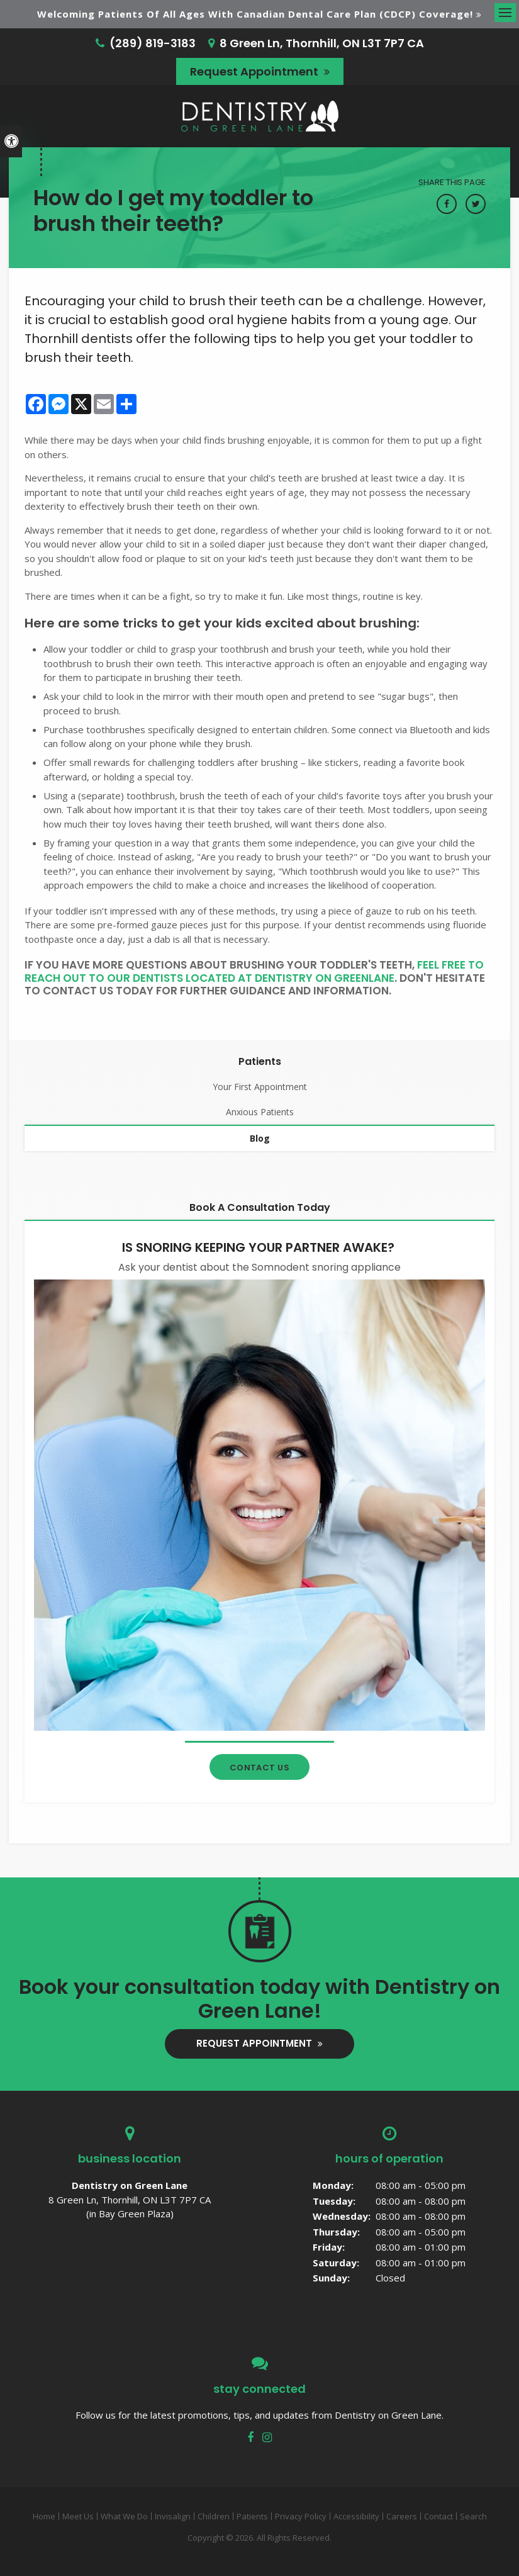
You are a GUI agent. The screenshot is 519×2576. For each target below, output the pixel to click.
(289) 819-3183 (152, 43)
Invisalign (173, 2516)
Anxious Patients (260, 1112)
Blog (260, 1138)
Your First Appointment (260, 1087)
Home (44, 2516)
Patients (252, 2516)
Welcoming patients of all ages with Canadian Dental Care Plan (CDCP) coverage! (255, 14)
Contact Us (260, 1768)
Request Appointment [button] (255, 71)
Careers (401, 2516)
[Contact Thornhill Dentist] (259, 1504)
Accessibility (356, 2516)
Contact (438, 2516)
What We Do (124, 2516)
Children (214, 2516)
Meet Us (78, 2516)
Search (473, 2516)
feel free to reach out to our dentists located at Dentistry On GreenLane (254, 971)
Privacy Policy (300, 2516)
